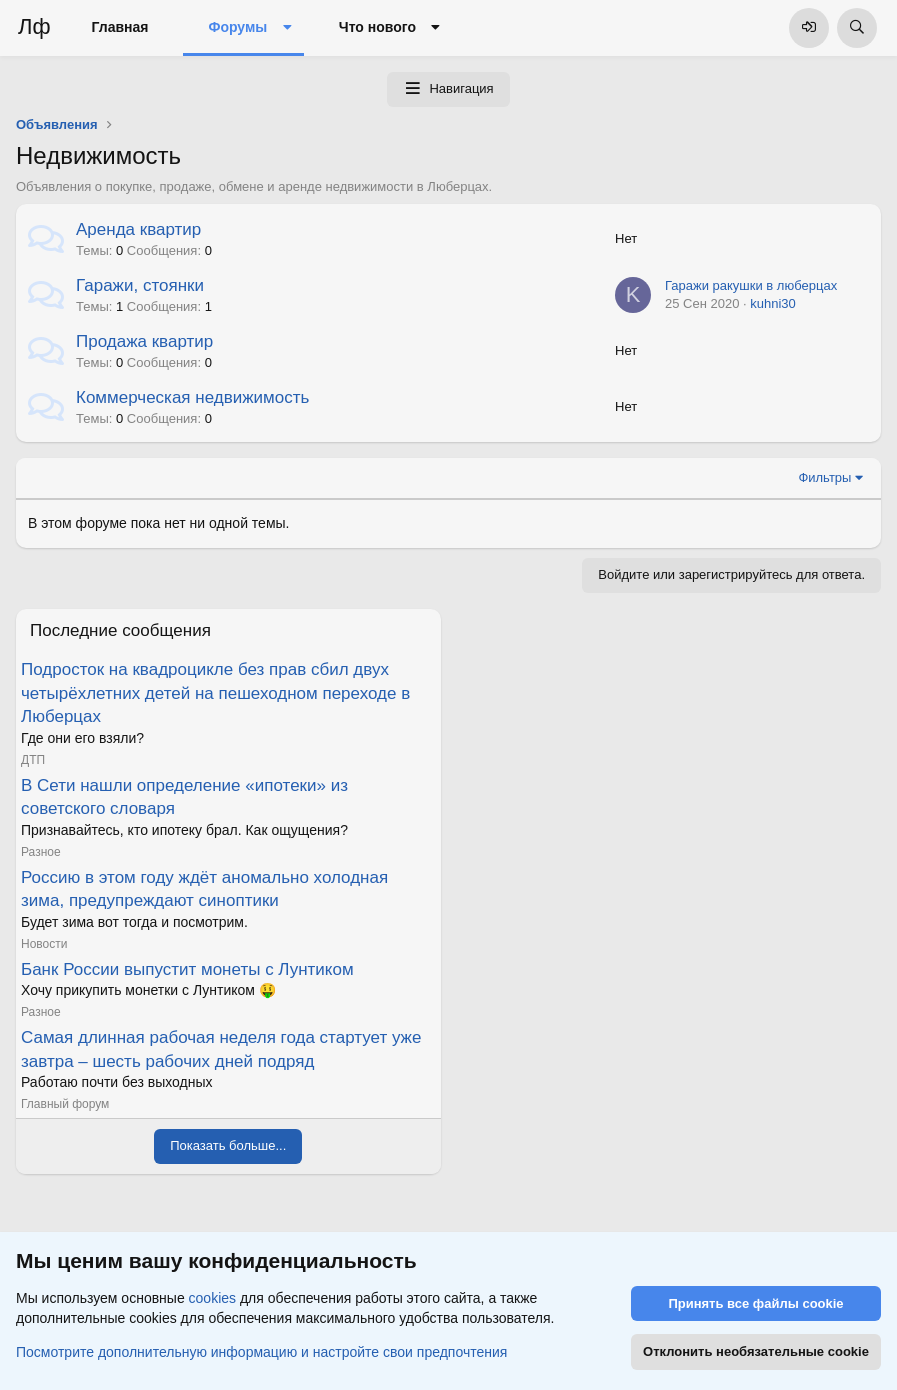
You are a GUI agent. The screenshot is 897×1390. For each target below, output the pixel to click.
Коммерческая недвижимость (192, 397)
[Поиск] (857, 28)
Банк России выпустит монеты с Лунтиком (187, 969)
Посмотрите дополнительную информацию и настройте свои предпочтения (261, 1351)
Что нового (377, 27)
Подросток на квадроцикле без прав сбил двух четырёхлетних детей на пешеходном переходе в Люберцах (215, 693)
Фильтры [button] (824, 477)
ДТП (33, 760)
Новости (44, 944)
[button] (286, 28)
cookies (212, 1298)
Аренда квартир (138, 229)
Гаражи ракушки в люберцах (751, 285)
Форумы (237, 27)
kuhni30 (773, 303)
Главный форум (65, 1104)
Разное (41, 852)
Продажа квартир (144, 341)
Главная (120, 27)
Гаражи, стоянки (140, 285)
